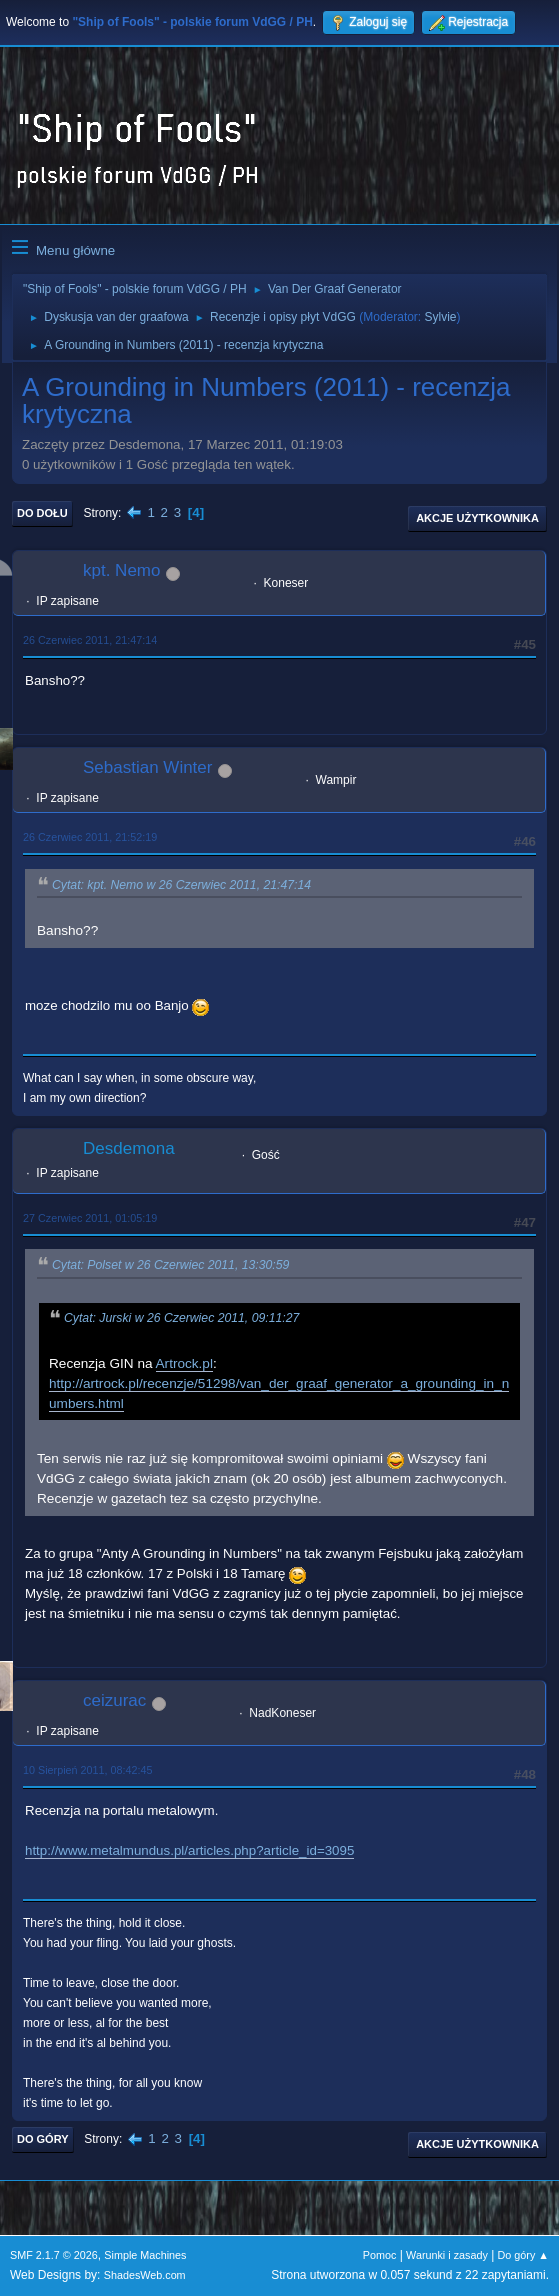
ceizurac (114, 1700)
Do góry (43, 2139)
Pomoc (380, 2255)
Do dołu (42, 513)
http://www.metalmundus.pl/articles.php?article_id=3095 (189, 1850)
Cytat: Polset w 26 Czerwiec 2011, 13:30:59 (170, 1266)
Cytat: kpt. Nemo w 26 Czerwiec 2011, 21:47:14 (181, 885)
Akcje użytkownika (477, 518)
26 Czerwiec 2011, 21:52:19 (90, 837)
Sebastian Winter (147, 767)
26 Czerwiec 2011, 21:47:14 (90, 640)
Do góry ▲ (523, 2255)
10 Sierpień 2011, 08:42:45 (87, 1770)
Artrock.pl (184, 1363)
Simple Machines (145, 2255)
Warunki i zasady (447, 2255)
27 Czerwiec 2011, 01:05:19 (90, 1218)
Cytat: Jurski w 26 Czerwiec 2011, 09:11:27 (181, 1318)
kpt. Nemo (121, 570)
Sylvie (441, 317)
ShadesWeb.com (145, 2275)
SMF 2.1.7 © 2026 (54, 2255)
